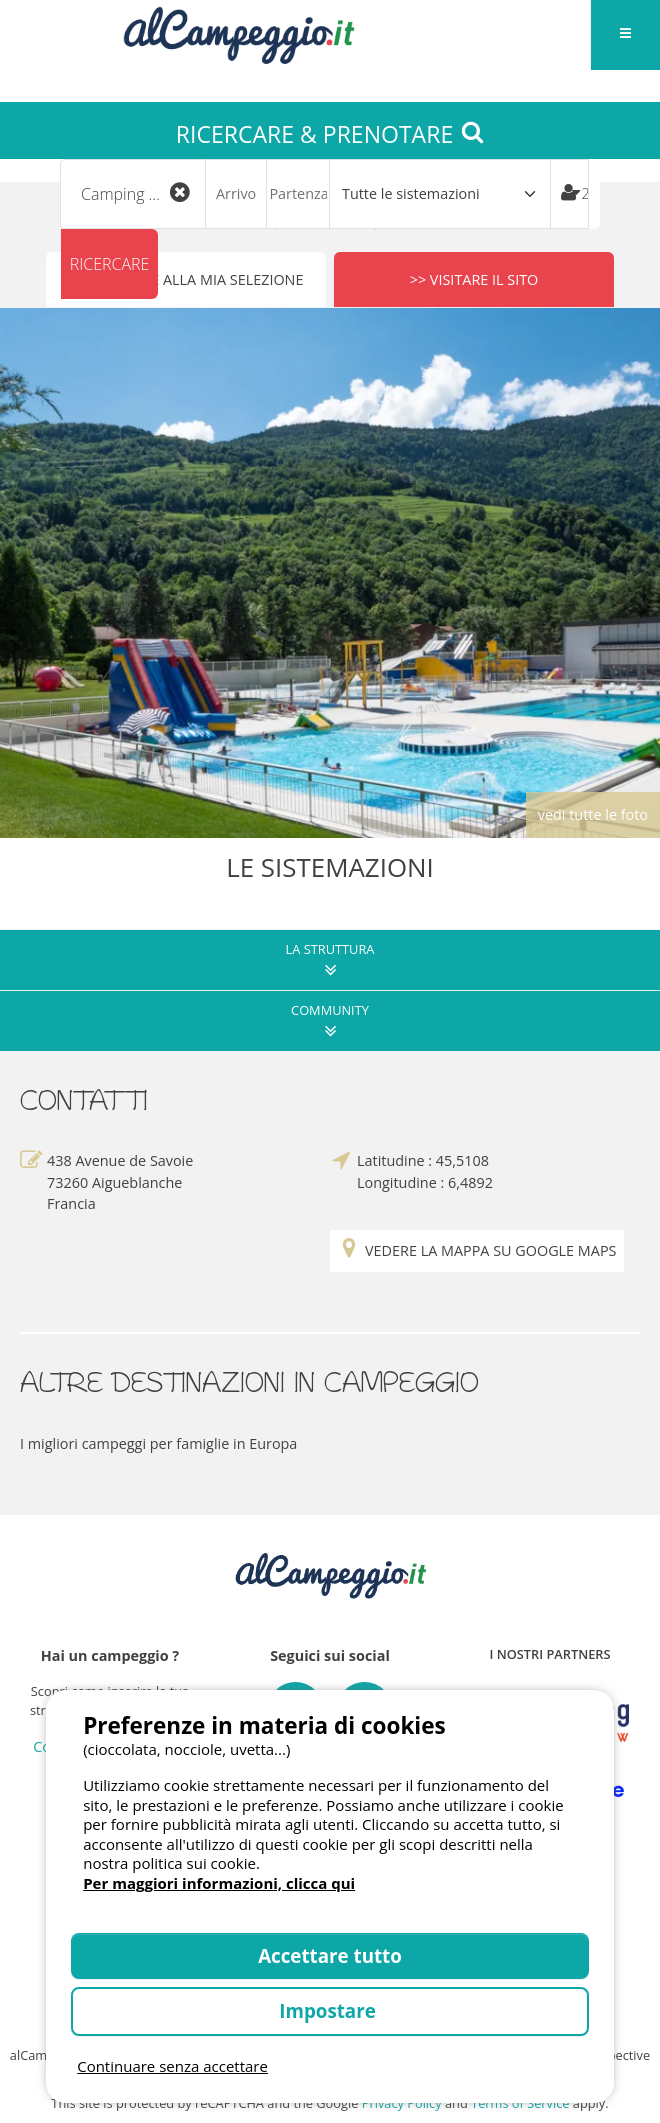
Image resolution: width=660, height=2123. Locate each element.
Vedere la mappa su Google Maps (477, 1251)
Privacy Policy (402, 2103)
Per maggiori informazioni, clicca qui (219, 1883)
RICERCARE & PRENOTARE (330, 134)
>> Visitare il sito (474, 279)
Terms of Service (520, 2103)
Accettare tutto (330, 1955)
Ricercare (110, 264)
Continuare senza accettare (172, 2066)
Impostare (329, 2010)
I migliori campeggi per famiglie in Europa (158, 1443)
